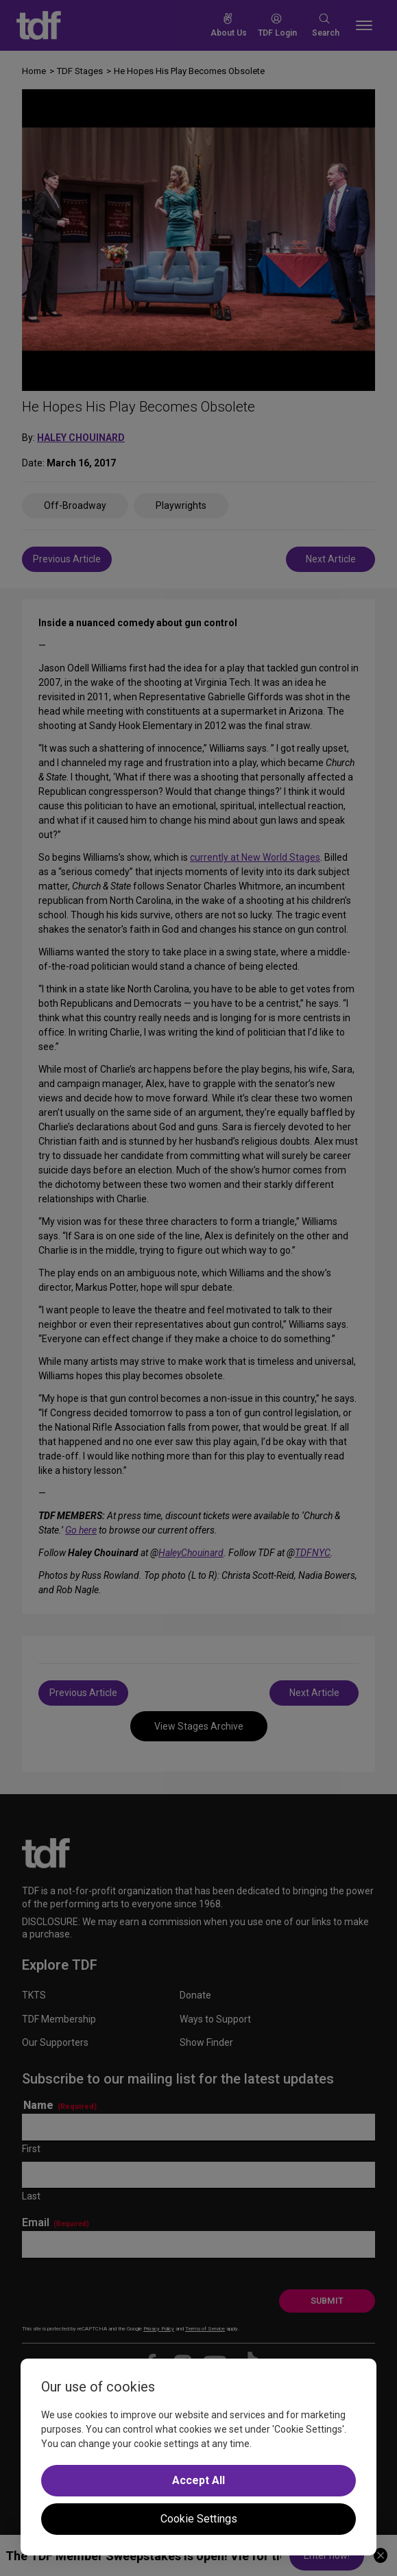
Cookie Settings (198, 2518)
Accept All (198, 2480)
